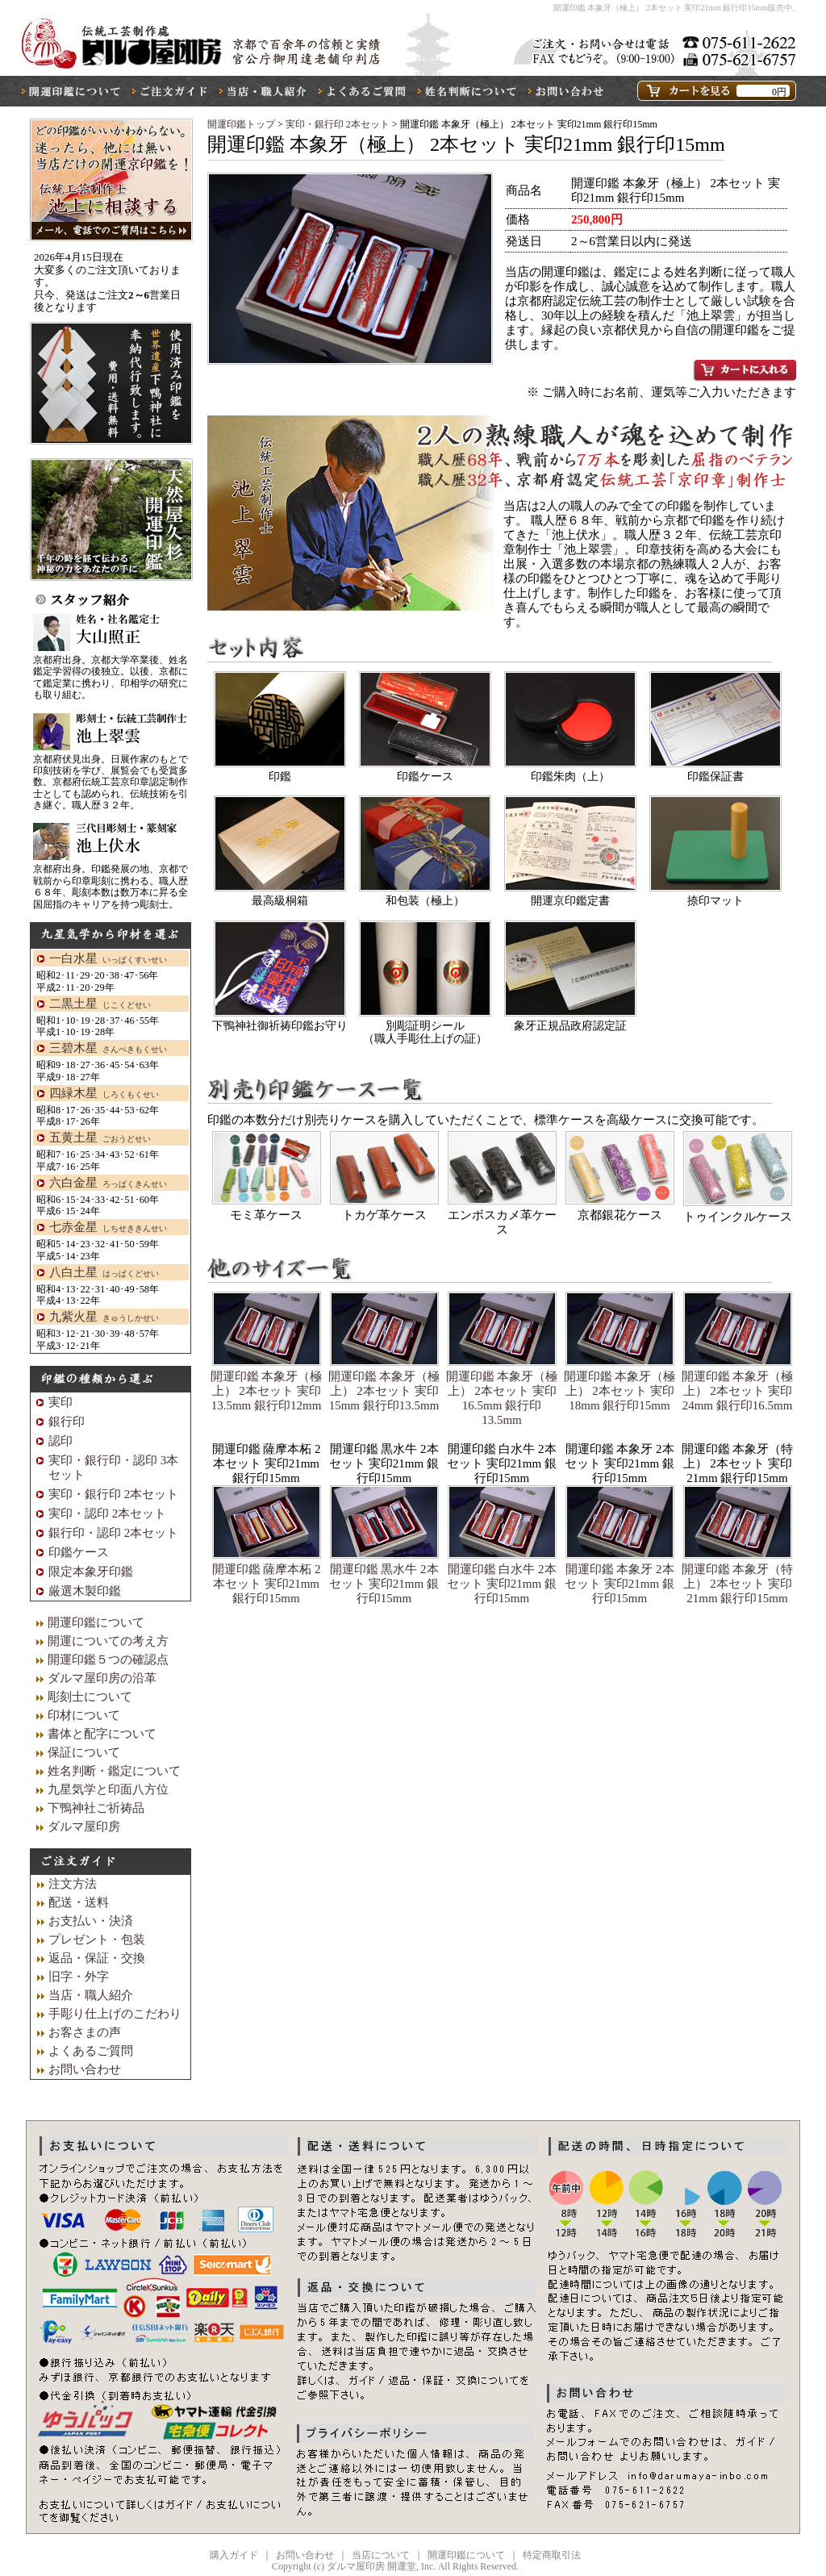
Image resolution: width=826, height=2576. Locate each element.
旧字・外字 (78, 1976)
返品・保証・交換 (96, 1958)
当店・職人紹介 (90, 1995)
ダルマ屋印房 (84, 1826)
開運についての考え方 (108, 1641)
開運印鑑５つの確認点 (108, 1659)
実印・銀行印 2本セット (339, 124)
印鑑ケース (78, 1552)
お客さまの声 (84, 2032)
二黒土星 (100, 1003)
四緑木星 (104, 1093)
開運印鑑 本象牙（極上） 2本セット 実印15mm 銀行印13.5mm (384, 1391)
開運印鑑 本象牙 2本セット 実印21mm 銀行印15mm (619, 1584)
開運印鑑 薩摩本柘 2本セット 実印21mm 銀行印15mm (266, 1584)
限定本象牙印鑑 (90, 1571)
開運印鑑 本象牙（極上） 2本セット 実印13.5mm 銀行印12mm (267, 1391)
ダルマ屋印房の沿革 (102, 1678)
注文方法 (72, 1883)
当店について (381, 2555)
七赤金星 (108, 1227)
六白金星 (108, 1182)
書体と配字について (102, 1733)
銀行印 (66, 1421)
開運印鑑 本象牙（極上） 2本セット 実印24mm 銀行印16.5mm (738, 1391)
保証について (84, 1752)
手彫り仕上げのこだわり (114, 2013)
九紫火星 (104, 1316)
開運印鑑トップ (241, 124)
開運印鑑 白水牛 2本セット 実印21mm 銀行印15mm (502, 1584)
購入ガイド (234, 2555)
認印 (60, 1440)
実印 (60, 1402)
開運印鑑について (96, 1622)
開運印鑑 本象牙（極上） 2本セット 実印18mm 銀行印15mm (620, 1391)
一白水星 (108, 958)
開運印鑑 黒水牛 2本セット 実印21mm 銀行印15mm (384, 1584)
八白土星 (104, 1272)
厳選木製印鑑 (84, 1590)
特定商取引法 (552, 2555)
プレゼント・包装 (96, 1939)
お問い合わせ (84, 2069)
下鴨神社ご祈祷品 (96, 1808)
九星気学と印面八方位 (108, 1789)
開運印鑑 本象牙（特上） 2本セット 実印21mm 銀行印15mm (738, 1584)
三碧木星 (108, 1048)
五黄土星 (100, 1137)
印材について (84, 1715)
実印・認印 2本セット (107, 1513)
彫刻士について (90, 1696)
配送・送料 (78, 1902)
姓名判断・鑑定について (114, 1770)
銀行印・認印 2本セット (113, 1532)
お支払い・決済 (90, 1920)
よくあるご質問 (90, 2050)
